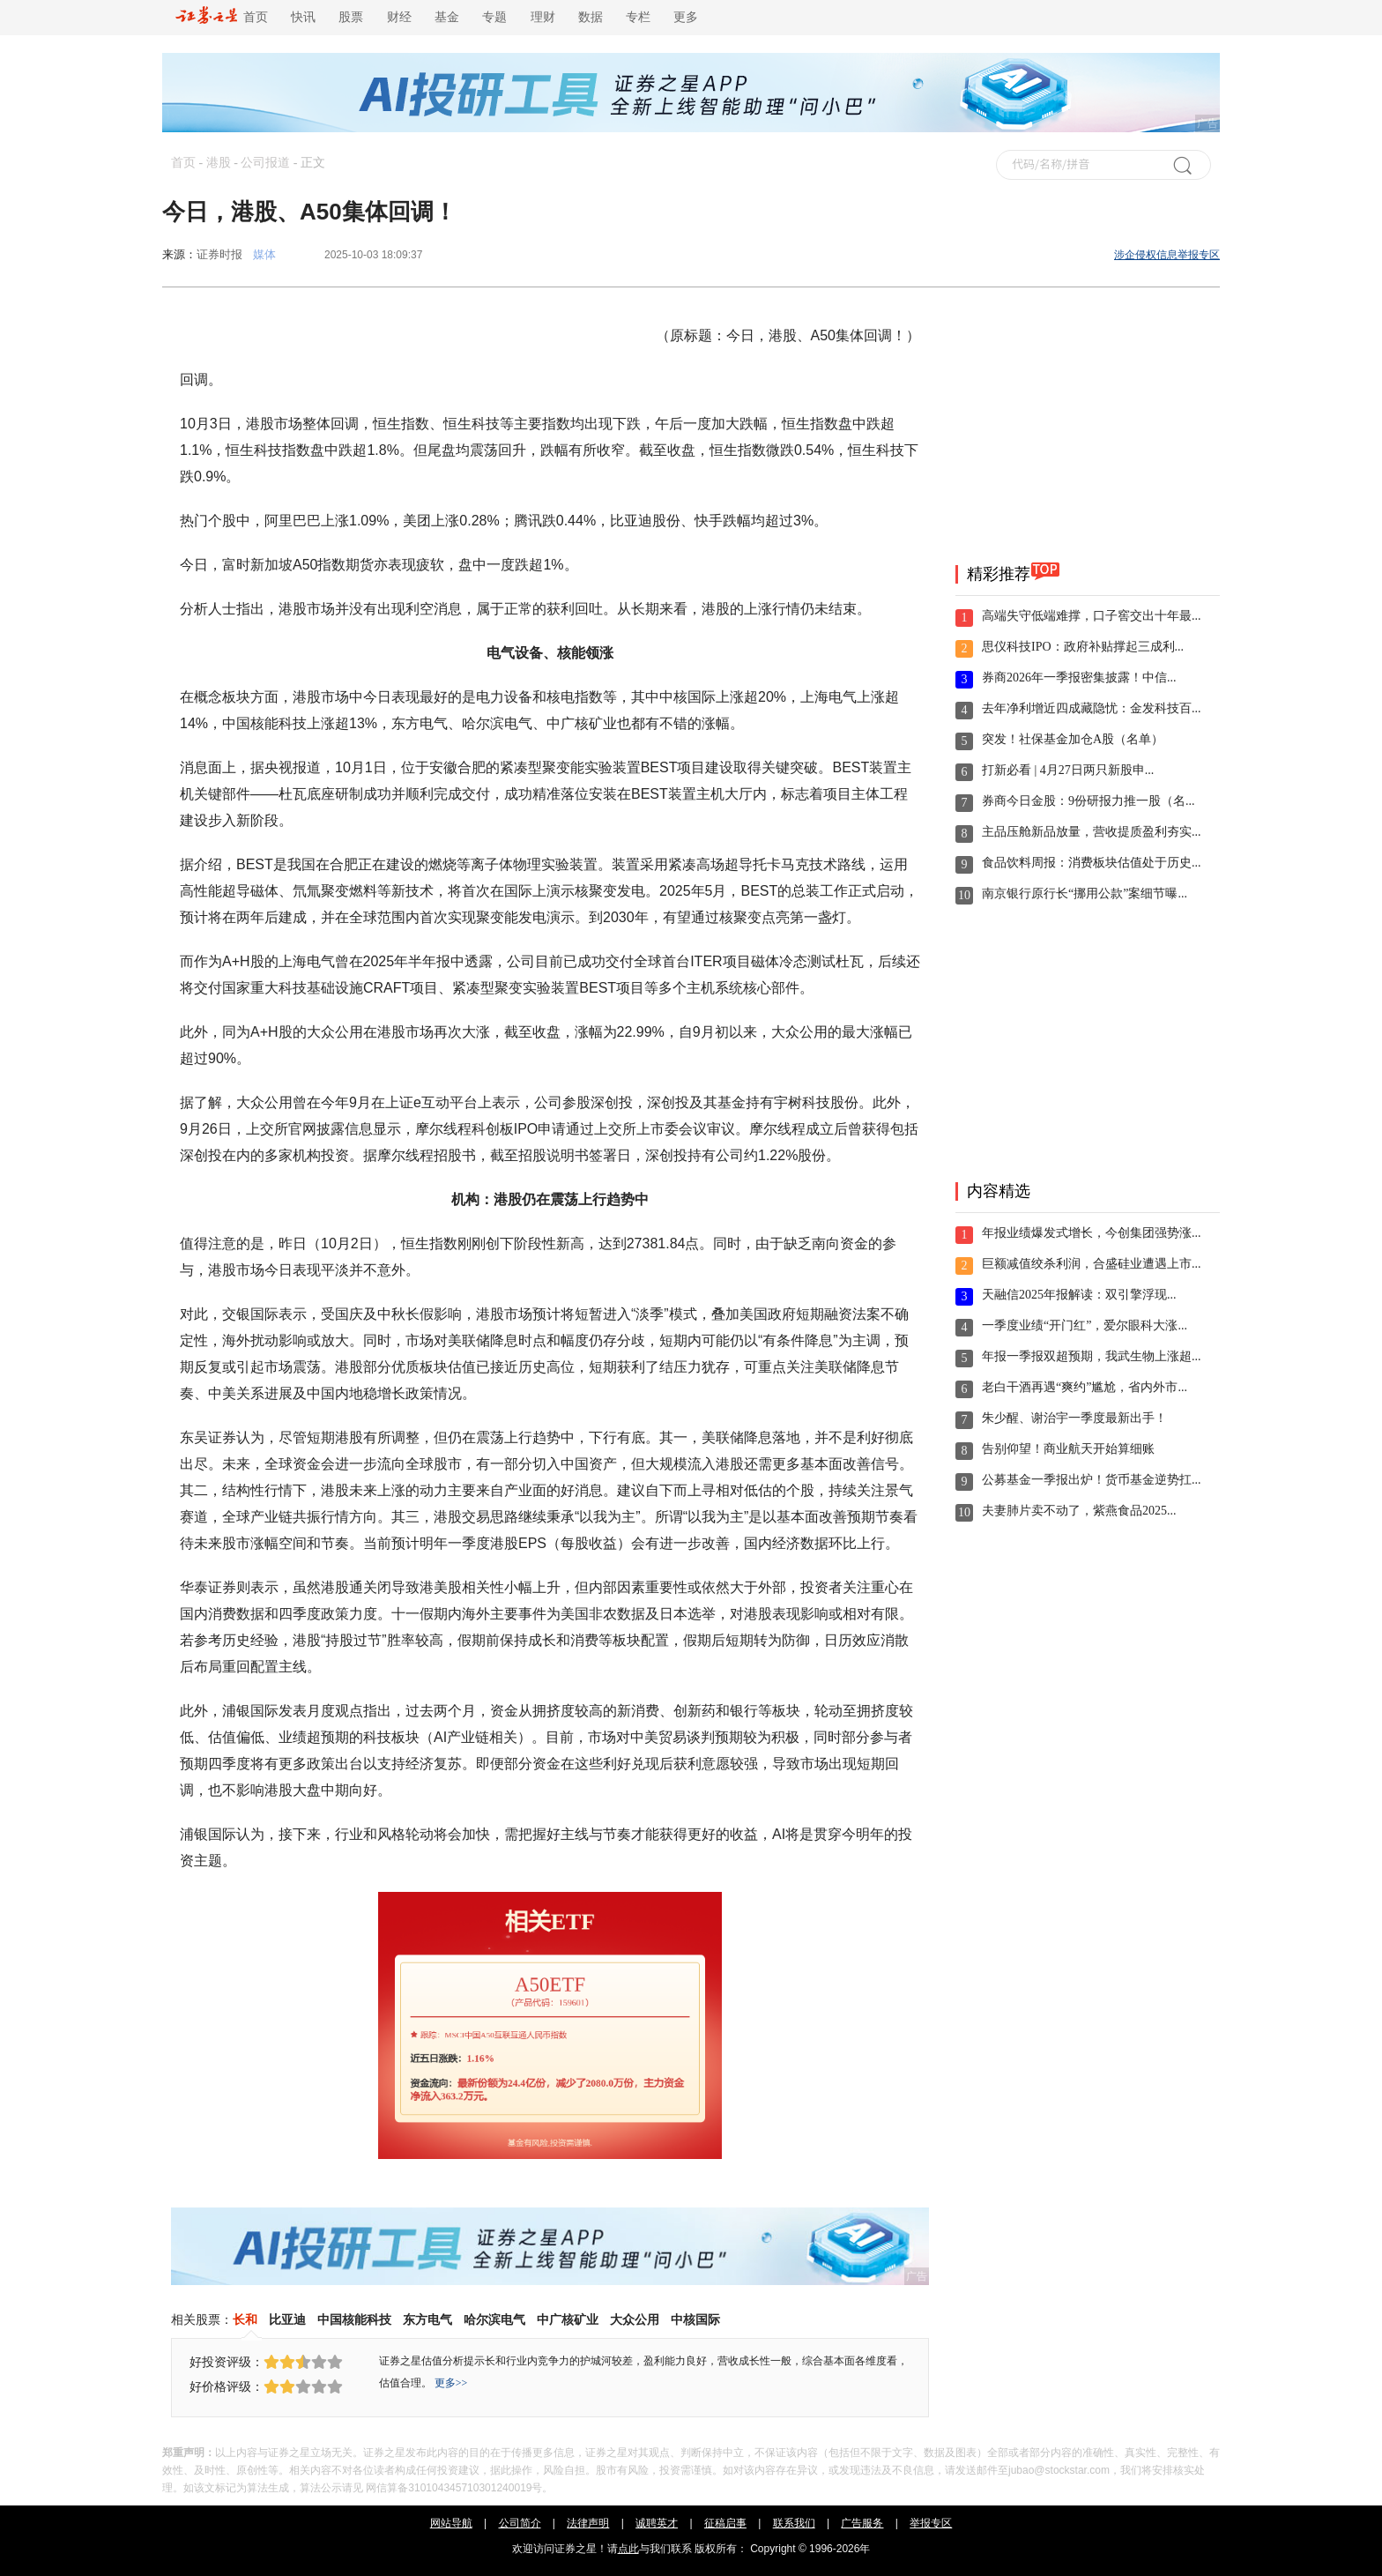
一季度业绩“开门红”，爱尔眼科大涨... (1084, 1325)
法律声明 (588, 2523)
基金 (447, 17)
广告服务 (862, 2523)
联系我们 (794, 2523)
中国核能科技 (354, 2319)
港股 (218, 162)
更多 (685, 17)
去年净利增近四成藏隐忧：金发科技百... (1091, 708)
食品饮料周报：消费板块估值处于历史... (1091, 862)
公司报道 (265, 162)
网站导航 (451, 2523)
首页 (221, 17)
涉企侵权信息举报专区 (1167, 255)
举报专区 (931, 2523)
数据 (590, 17)
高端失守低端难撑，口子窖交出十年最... (1091, 615)
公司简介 (520, 2523)
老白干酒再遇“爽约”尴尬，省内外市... (1084, 1387)
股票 (350, 17)
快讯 (303, 17)
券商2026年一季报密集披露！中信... (1079, 677)
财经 (399, 17)
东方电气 (427, 2319)
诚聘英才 (656, 2523)
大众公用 (634, 2319)
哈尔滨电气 (494, 2319)
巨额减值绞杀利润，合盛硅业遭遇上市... (1091, 1263)
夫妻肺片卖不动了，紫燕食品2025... (1079, 1510)
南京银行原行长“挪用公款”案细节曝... (1084, 893)
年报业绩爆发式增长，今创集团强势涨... (1091, 1233)
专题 (494, 17)
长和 (245, 2319)
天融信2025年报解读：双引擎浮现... (1079, 1294)
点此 (628, 2548)
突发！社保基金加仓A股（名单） (1072, 739)
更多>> (451, 2383)
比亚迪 (287, 2319)
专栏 (638, 17)
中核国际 (695, 2319)
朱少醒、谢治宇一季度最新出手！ (1074, 1418)
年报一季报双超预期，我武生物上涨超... (1091, 1356)
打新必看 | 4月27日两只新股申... (1068, 770)
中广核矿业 (567, 2319)
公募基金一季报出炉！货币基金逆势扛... (1091, 1479)
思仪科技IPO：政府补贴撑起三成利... (1083, 646)
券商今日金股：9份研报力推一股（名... (1088, 801)
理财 (543, 17)
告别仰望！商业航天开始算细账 (1068, 1449)
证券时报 (219, 254)
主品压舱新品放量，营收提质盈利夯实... (1091, 831)
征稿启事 (725, 2523)
